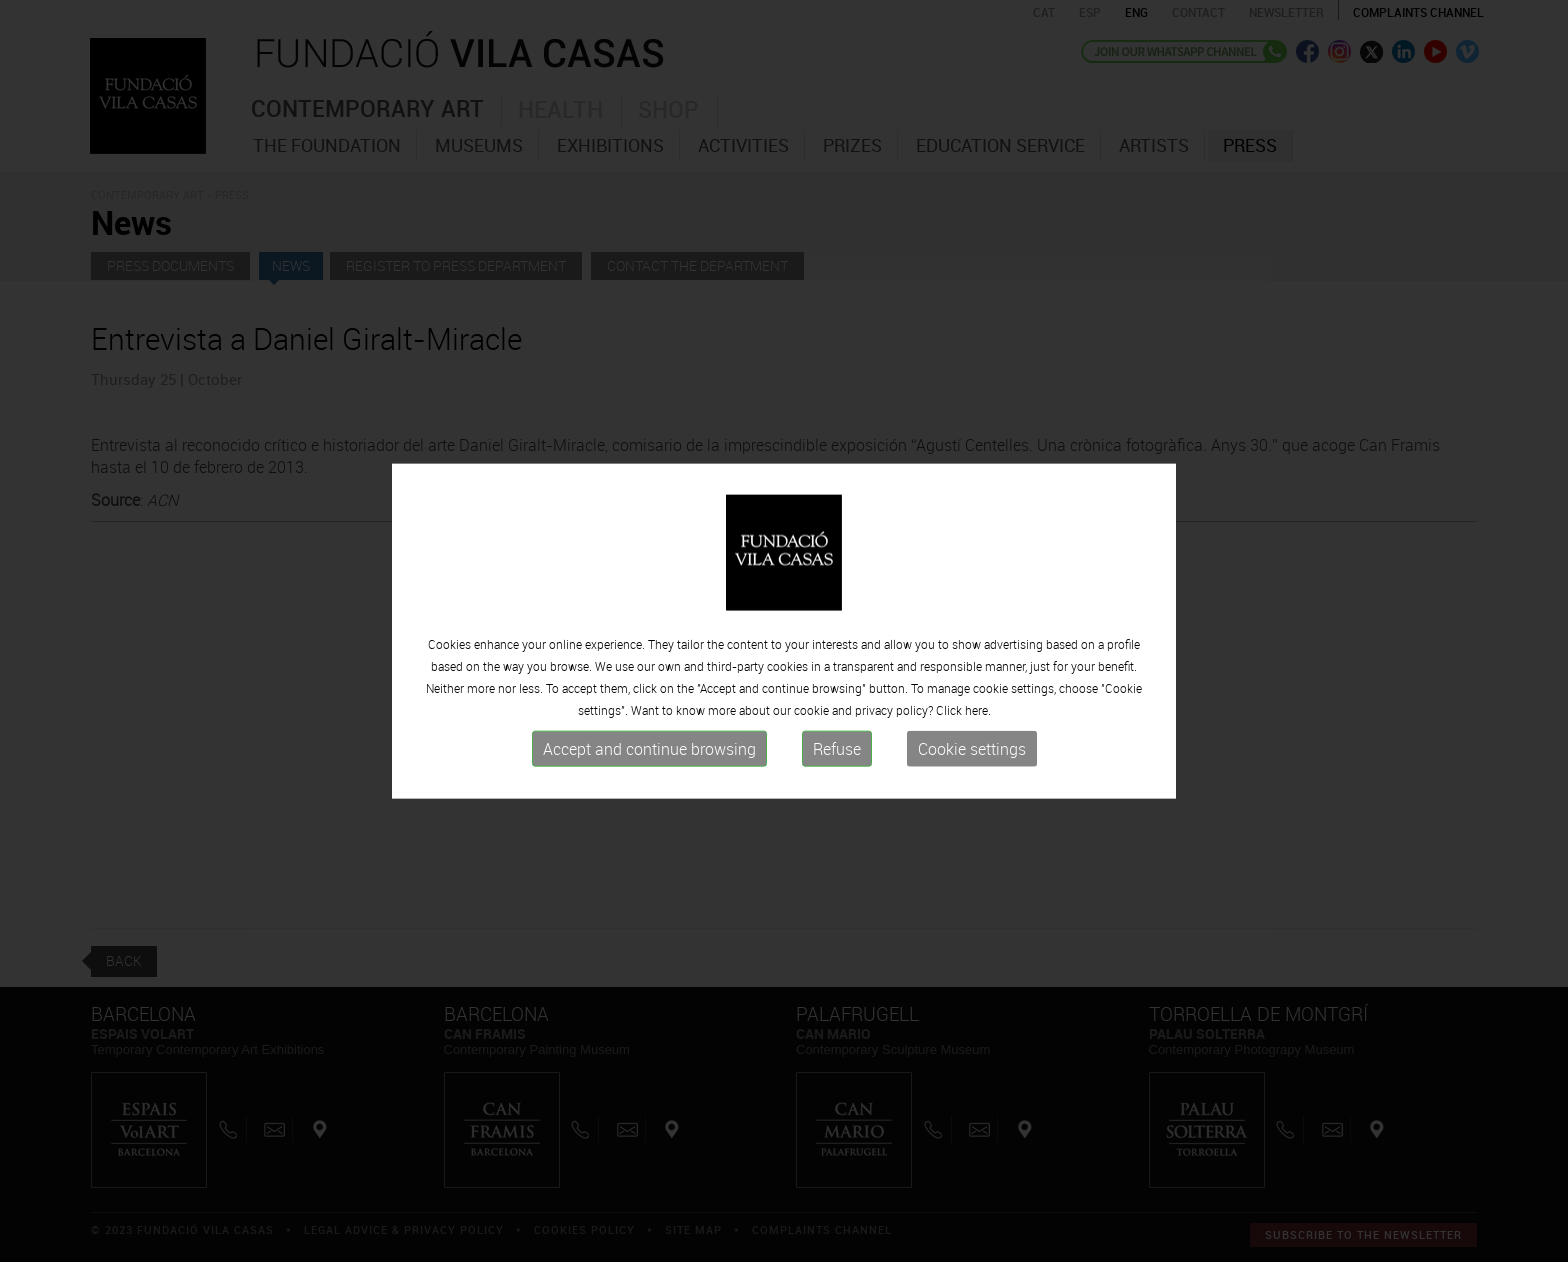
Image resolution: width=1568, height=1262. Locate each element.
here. (978, 710)
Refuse (837, 749)
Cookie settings (972, 749)
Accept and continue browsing (649, 749)
